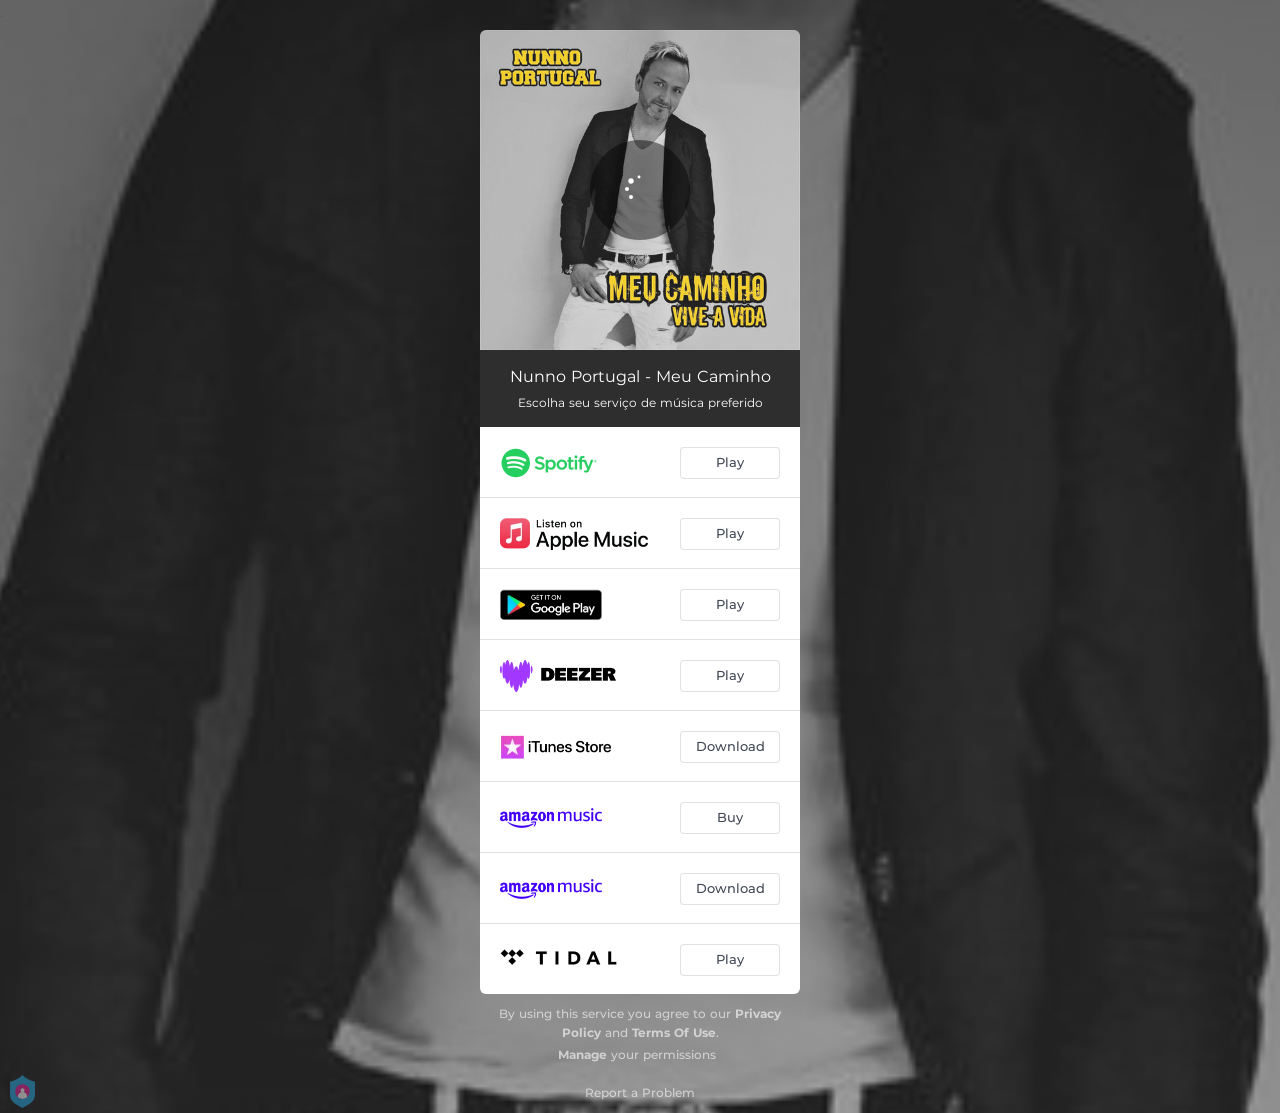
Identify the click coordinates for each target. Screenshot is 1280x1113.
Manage (582, 1054)
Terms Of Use (674, 1032)
